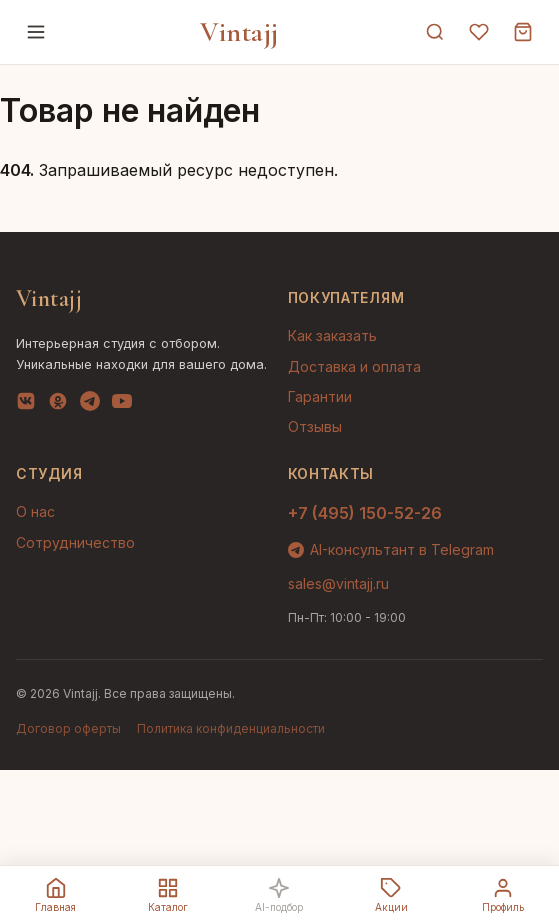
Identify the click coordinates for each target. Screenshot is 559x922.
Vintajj (239, 32)
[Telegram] (90, 405)
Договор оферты (68, 728)
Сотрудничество (75, 542)
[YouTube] (122, 405)
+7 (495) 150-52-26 (365, 513)
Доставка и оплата (354, 366)
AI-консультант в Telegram (391, 549)
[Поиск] (435, 32)
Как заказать (332, 335)
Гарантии (320, 396)
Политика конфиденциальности (231, 728)
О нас (35, 511)
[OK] (58, 405)
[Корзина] (523, 32)
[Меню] (36, 32)
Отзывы (315, 426)
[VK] (26, 405)
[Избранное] (479, 32)
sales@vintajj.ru (338, 583)
